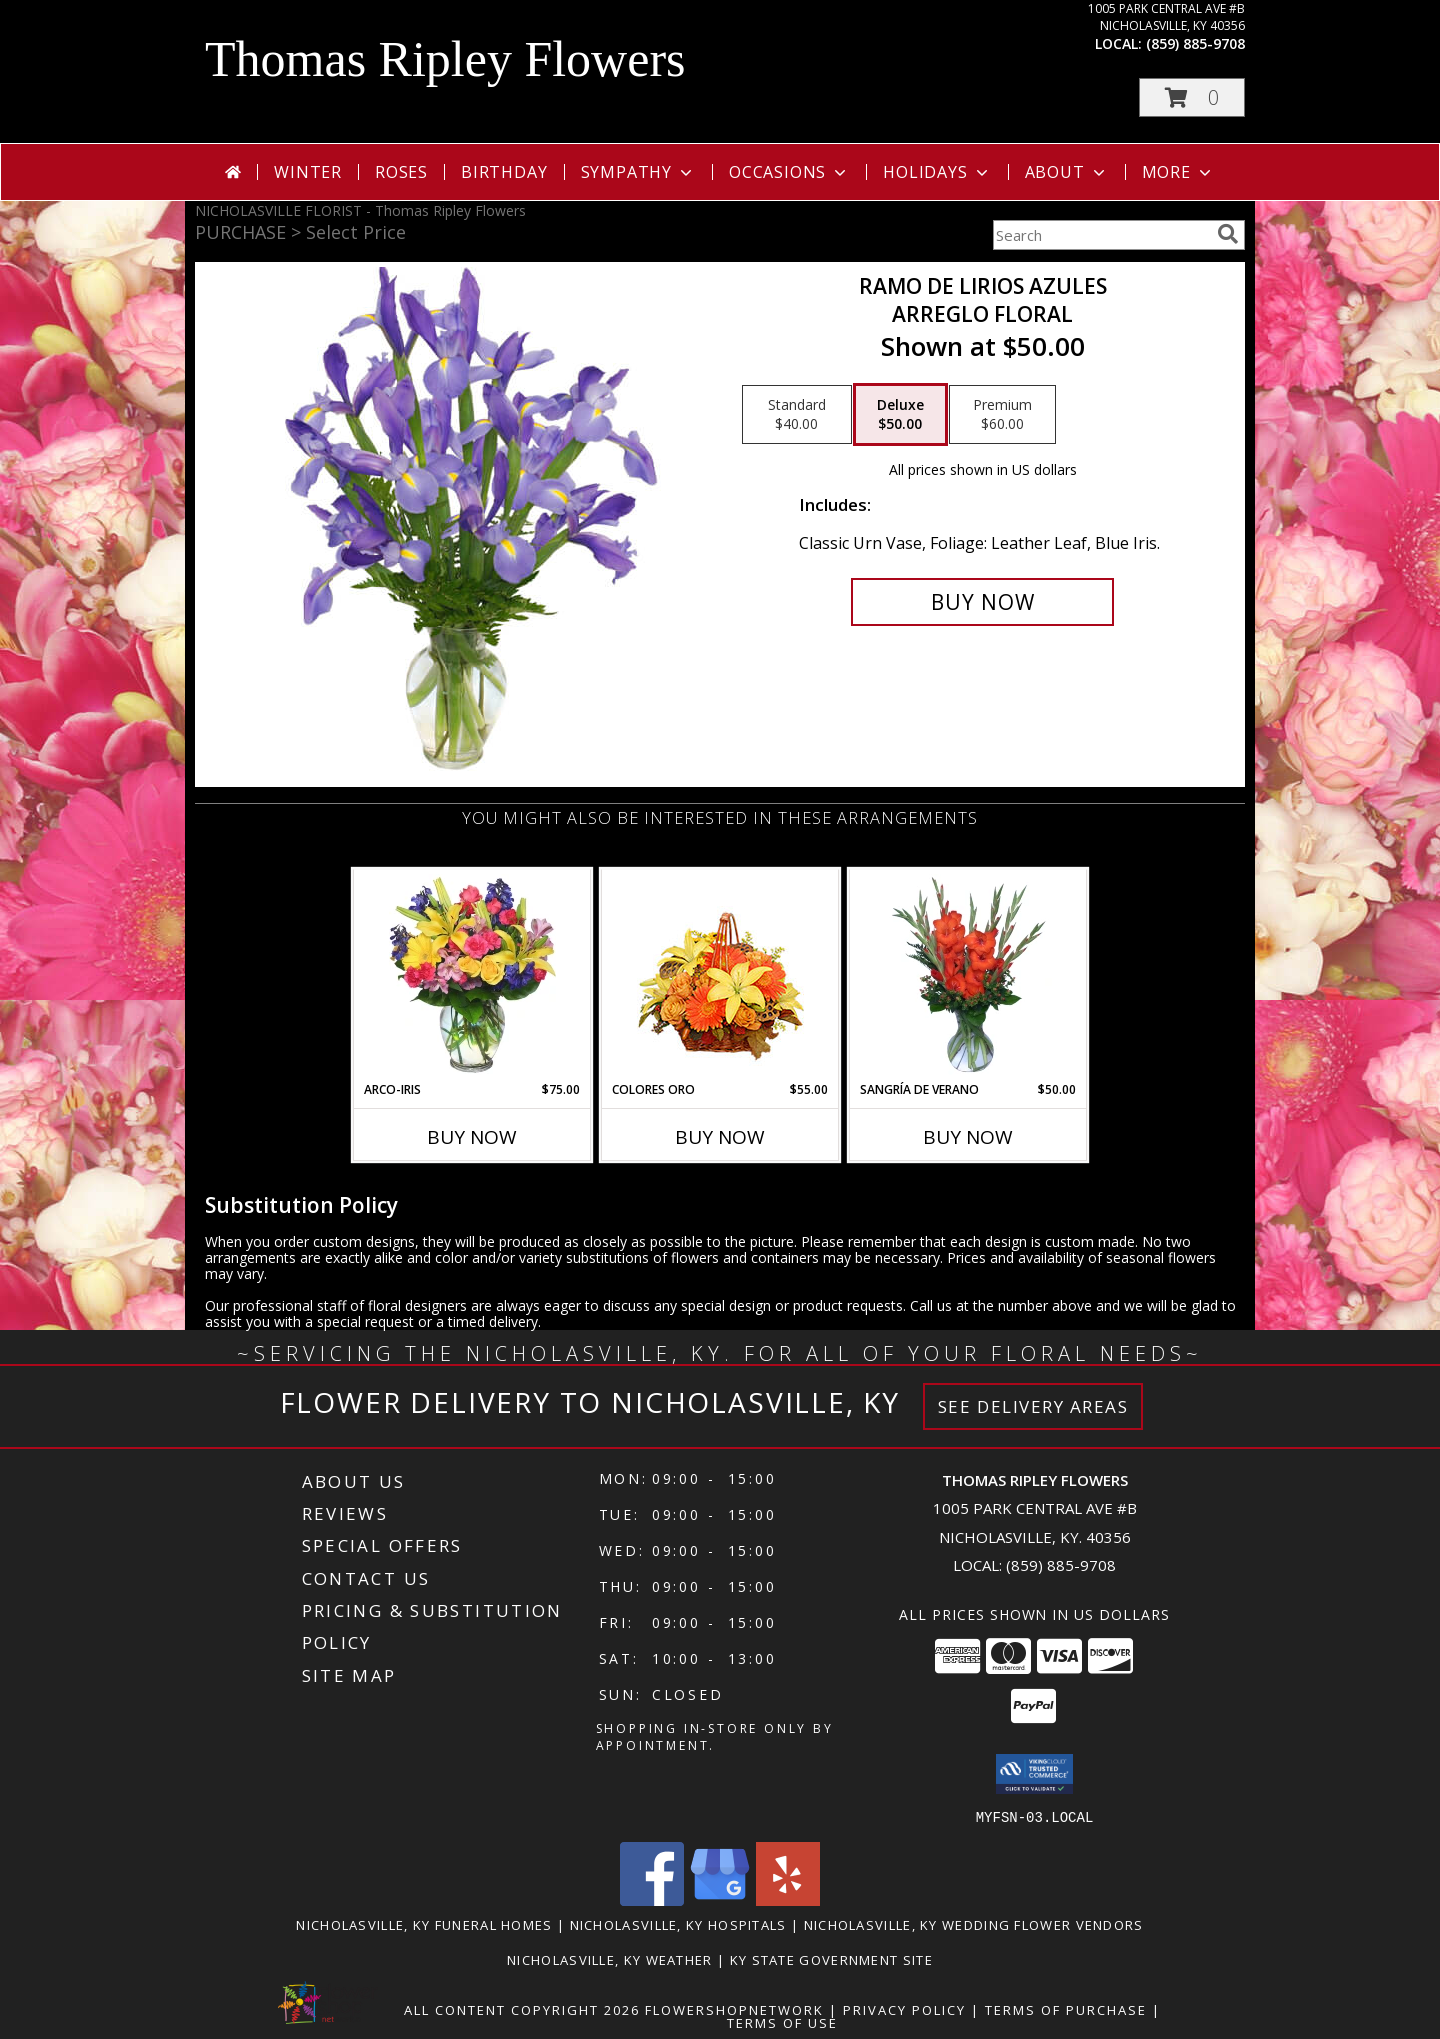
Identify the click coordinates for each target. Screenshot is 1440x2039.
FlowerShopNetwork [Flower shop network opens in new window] (734, 2009)
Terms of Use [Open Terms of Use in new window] (782, 2022)
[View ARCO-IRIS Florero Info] (472, 975)
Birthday (504, 172)
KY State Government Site (831, 1959)
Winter (308, 172)
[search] (1228, 234)
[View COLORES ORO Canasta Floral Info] (720, 975)
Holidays (937, 172)
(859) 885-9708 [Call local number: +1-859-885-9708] (1195, 43)
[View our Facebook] (652, 1899)
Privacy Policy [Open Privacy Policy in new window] (904, 2009)
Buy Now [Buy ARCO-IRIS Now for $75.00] (472, 1137)
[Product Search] (1101, 235)
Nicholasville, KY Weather (610, 1959)
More (1178, 172)
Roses (401, 172)
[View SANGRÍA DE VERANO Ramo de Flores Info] (968, 975)
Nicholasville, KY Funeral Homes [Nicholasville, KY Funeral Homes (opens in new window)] (424, 1924)
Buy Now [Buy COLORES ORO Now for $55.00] (720, 1137)
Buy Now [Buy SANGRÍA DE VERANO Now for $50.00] (968, 1137)
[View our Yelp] (788, 1899)
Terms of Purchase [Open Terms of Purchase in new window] (1066, 2009)
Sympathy (638, 172)
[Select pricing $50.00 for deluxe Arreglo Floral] (900, 415)
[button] (1192, 97)
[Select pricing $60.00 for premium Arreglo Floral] (1002, 415)
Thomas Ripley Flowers (445, 59)
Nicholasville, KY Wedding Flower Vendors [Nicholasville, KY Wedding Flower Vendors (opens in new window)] (974, 1924)
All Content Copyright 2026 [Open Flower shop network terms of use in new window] (522, 2009)
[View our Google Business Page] (720, 1899)
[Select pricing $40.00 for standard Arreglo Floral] (797, 415)
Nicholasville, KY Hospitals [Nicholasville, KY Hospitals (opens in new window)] (678, 1924)
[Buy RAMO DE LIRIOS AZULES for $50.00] (982, 602)
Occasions (789, 172)
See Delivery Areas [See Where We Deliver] (1033, 1406)
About (1067, 172)
